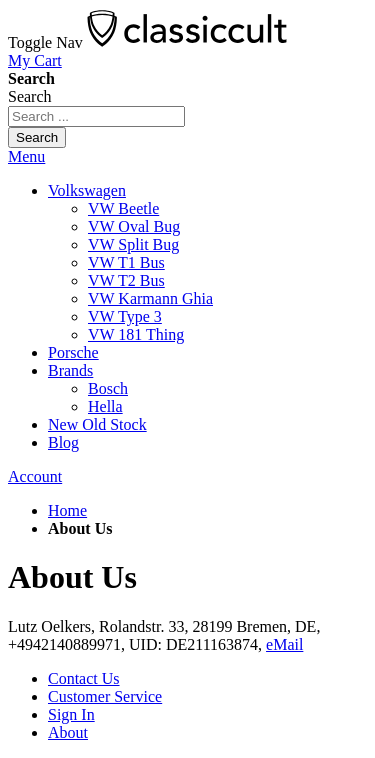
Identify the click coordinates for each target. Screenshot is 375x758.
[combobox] (96, 116)
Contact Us (84, 678)
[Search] (37, 137)
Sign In (71, 714)
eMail (284, 644)
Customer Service (105, 696)
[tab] (187, 157)
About (68, 732)
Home (67, 510)
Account (35, 476)
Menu (26, 156)
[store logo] (187, 42)
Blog (63, 442)
